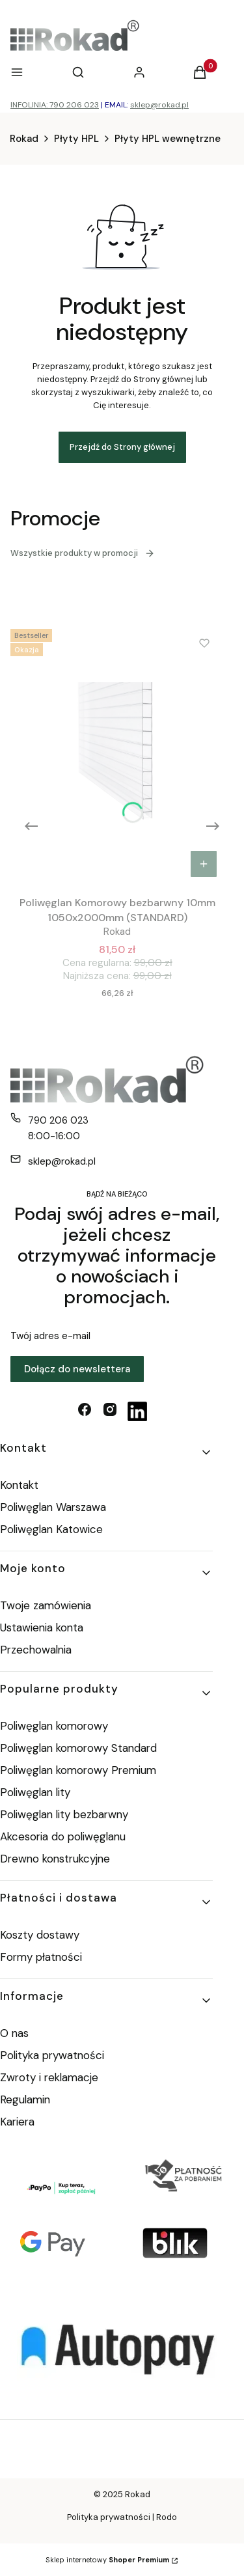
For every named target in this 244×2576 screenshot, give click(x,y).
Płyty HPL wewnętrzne (168, 138)
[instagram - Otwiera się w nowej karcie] (110, 1411)
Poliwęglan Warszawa (53, 1507)
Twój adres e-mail (50, 1335)
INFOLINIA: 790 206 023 (54, 105)
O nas (14, 2033)
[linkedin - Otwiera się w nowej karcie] (137, 1411)
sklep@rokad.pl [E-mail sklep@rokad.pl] (62, 1161)
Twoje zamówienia (45, 1605)
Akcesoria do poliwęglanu (63, 1836)
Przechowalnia (36, 1649)
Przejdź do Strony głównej (122, 446)
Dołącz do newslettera (77, 1369)
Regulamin (25, 2099)
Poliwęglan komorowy (54, 1726)
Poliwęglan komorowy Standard (78, 1748)
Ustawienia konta (41, 1627)
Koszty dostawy (39, 1935)
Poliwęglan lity (35, 1792)
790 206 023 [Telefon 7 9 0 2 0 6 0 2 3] (58, 1120)
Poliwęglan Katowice (51, 1529)
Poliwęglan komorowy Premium (78, 1770)
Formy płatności (41, 1957)
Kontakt (19, 1485)
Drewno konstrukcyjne (55, 1858)
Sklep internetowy (107, 2559)
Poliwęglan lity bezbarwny (64, 1814)
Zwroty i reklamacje (49, 2077)
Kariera (17, 2121)
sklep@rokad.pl (159, 105)
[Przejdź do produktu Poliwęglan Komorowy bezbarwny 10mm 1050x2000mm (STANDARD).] (117, 754)
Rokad (24, 138)
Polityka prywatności (52, 2055)
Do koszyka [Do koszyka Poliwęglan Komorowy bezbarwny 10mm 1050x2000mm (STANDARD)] (203, 864)
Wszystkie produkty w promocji (82, 553)
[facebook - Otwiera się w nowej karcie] (84, 1411)
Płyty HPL (76, 138)
